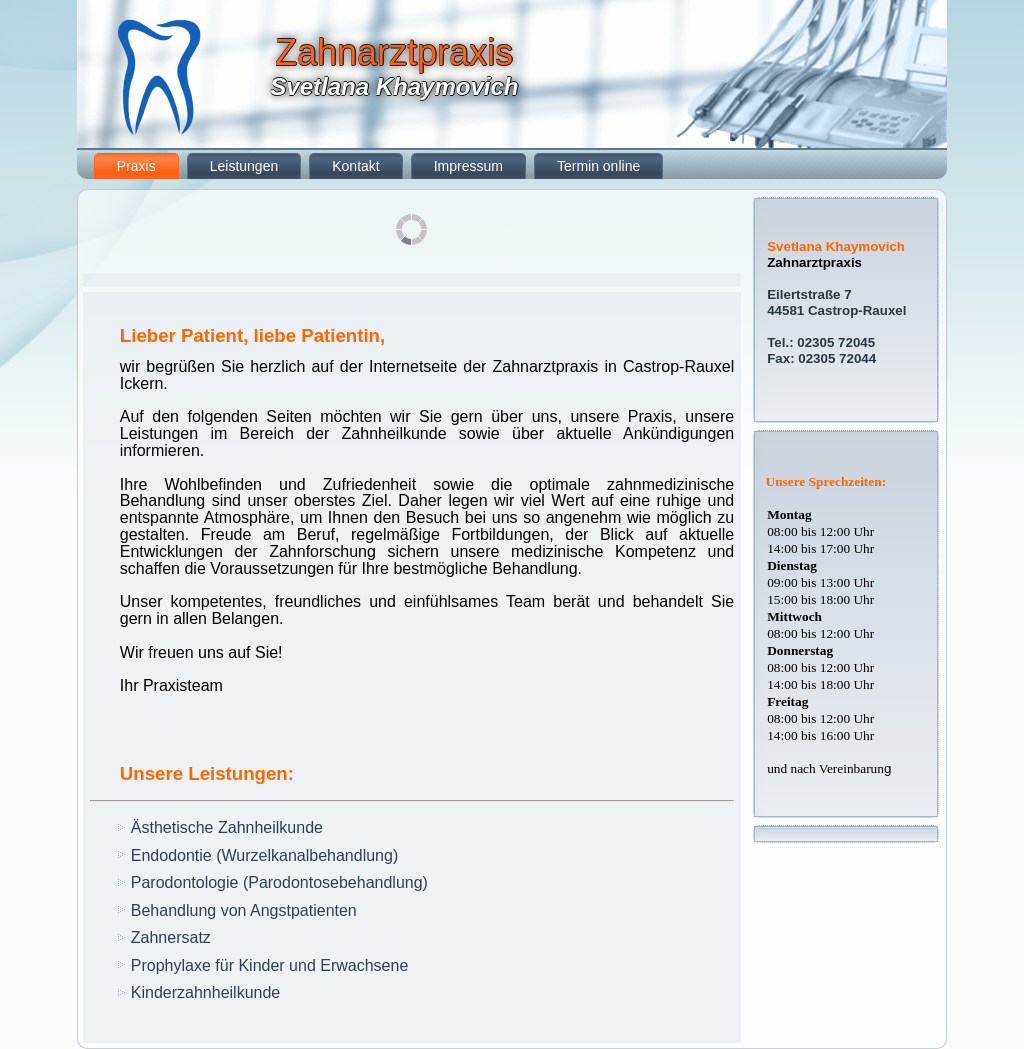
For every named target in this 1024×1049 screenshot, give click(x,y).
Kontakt (355, 166)
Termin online (598, 166)
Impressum (468, 166)
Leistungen (244, 166)
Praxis (136, 166)
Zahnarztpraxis (394, 52)
